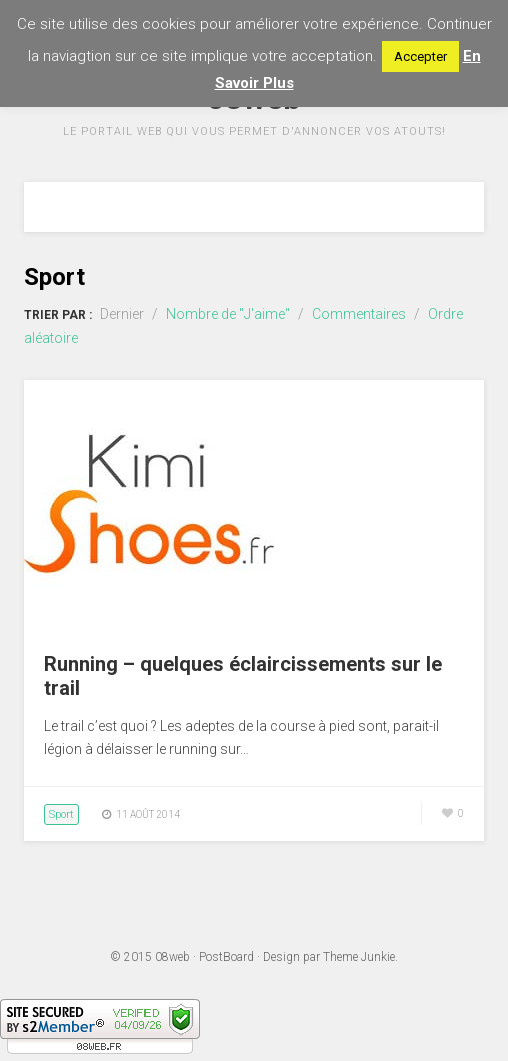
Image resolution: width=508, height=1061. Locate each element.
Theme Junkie (359, 957)
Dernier (122, 314)
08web (172, 957)
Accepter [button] (420, 56)
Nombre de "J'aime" (228, 314)
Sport (61, 814)
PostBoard (226, 957)
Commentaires (359, 314)
